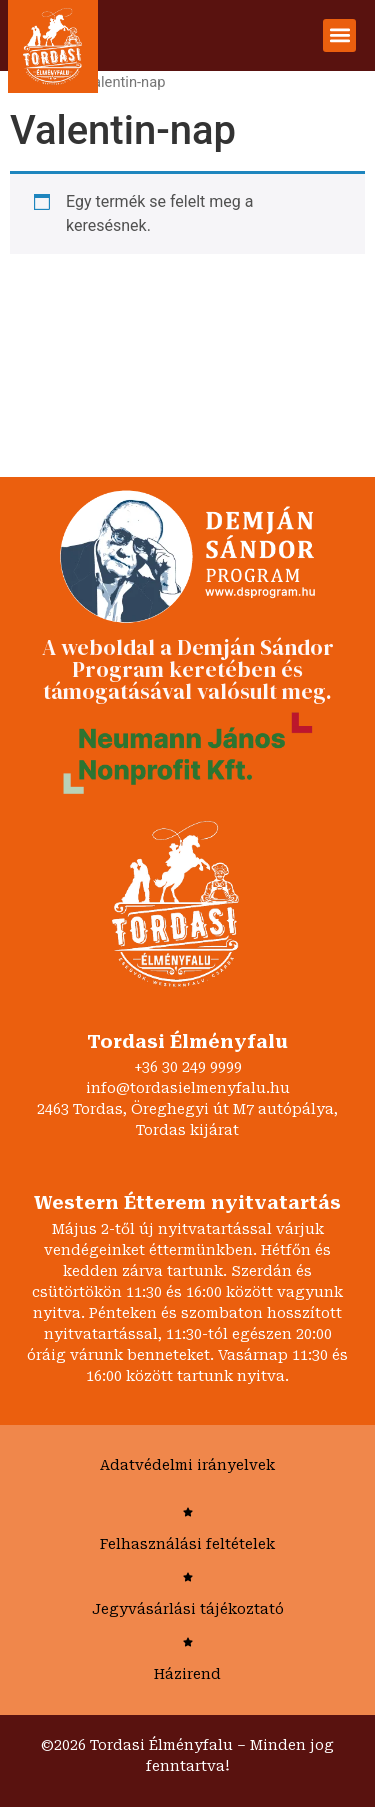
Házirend (187, 1674)
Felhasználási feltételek (187, 1544)
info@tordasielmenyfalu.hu (188, 1088)
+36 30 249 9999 (188, 1067)
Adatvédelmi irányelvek (187, 1465)
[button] (339, 35)
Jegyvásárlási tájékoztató (188, 1609)
